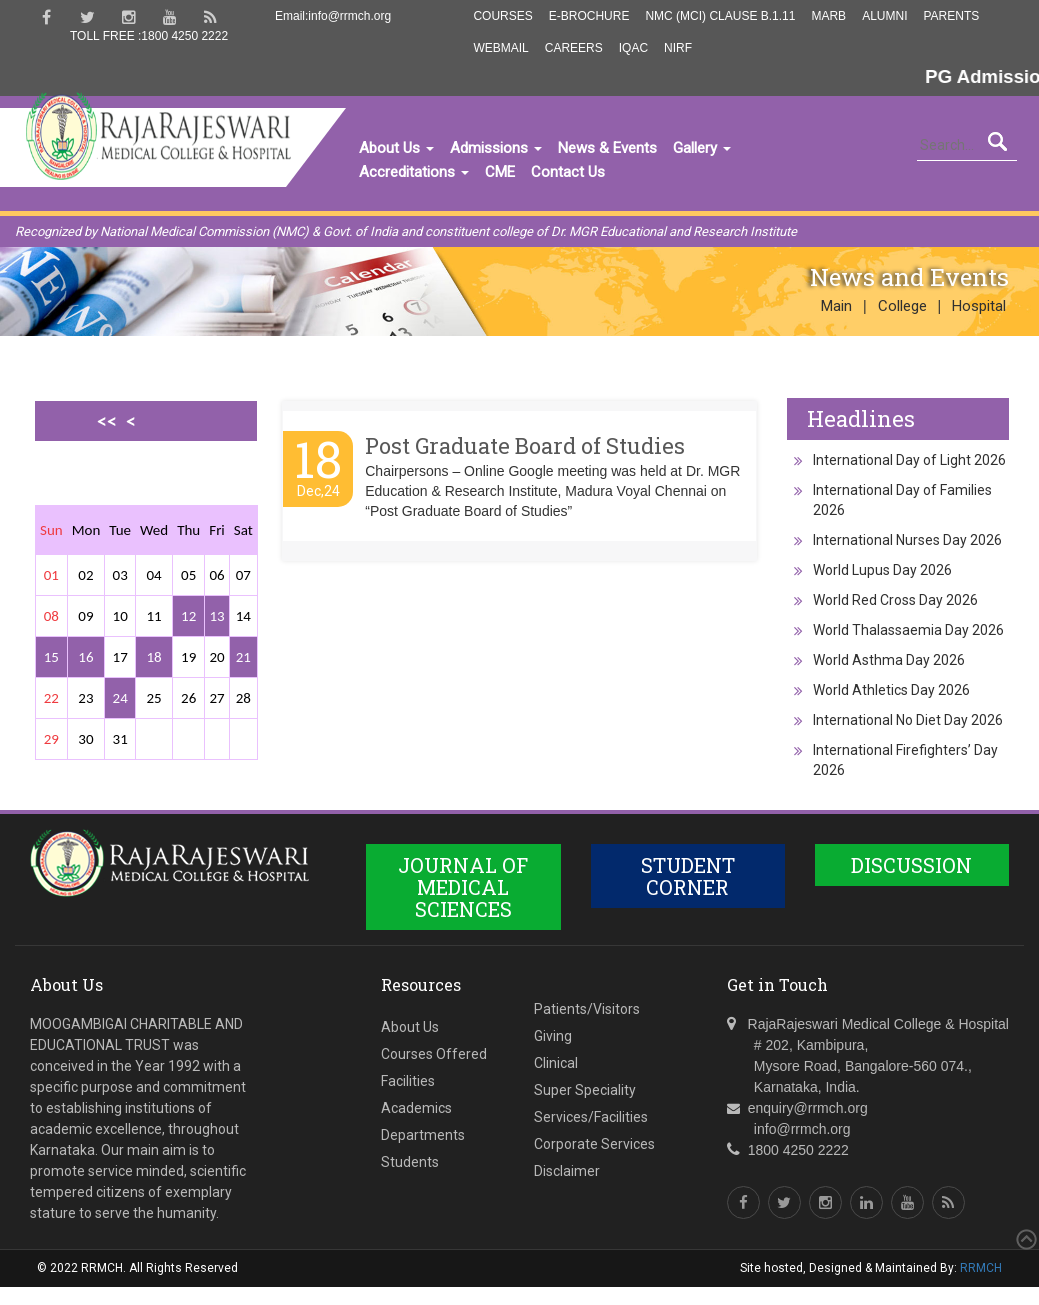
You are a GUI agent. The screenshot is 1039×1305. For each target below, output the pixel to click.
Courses (502, 16)
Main (836, 306)
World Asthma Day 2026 (889, 660)
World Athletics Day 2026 (891, 690)
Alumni (884, 16)
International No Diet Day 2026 (908, 720)
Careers (574, 48)
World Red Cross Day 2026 (895, 600)
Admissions (496, 148)
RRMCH (981, 1268)
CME (500, 172)
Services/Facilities (591, 1117)
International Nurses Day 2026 (907, 540)
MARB (828, 16)
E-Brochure (589, 16)
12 (188, 616)
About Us (396, 148)
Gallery (702, 148)
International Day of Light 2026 (909, 460)
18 (153, 657)
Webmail (500, 48)
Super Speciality (585, 1090)
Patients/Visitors (587, 1009)
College (902, 306)
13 (216, 616)
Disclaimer (567, 1171)
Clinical (556, 1063)
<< (107, 421)
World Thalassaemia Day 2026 (908, 630)
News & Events (607, 148)
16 (85, 657)
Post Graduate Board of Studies (525, 445)
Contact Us (568, 172)
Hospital (979, 306)
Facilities (408, 1081)
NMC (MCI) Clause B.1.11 (720, 16)
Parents (951, 16)
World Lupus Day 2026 (882, 570)
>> (126, 490)
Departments (423, 1135)
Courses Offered (434, 1054)
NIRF (678, 48)
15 (51, 657)
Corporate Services (594, 1144)
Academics (416, 1108)
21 (243, 657)
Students (410, 1162)
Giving (553, 1036)
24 (120, 698)
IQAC (633, 48)
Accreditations (414, 172)
